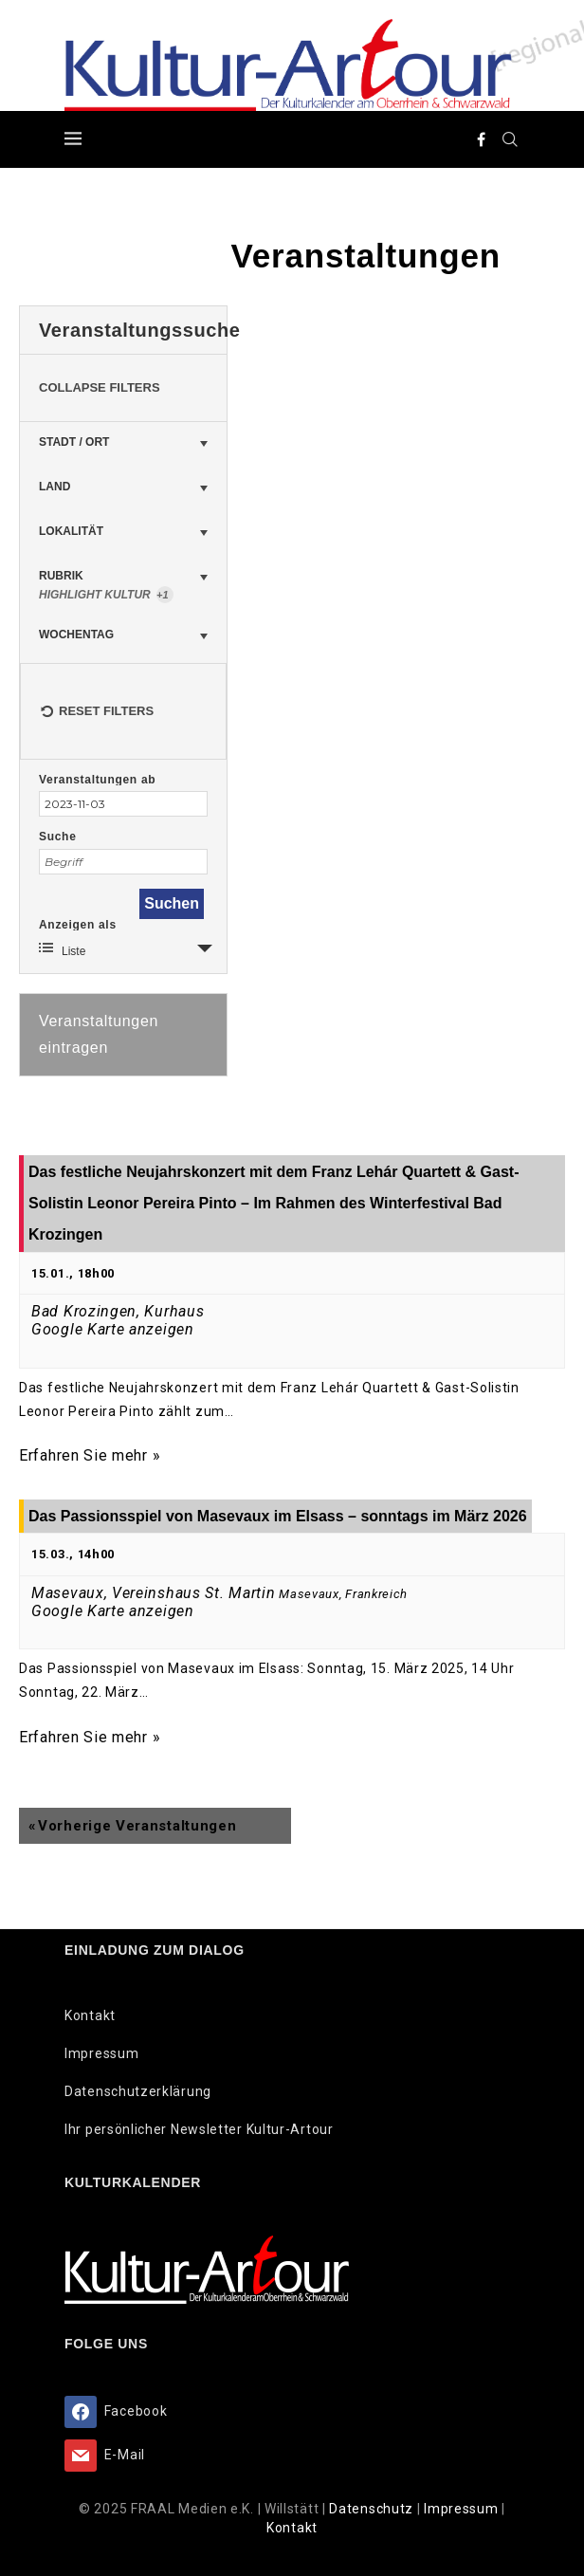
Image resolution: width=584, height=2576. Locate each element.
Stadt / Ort (74, 442)
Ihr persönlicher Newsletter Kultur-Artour (199, 2129)
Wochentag (76, 634)
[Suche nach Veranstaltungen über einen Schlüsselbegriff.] (123, 861)
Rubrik (123, 585)
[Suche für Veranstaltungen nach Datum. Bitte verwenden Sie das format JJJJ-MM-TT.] (123, 804)
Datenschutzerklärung (137, 2091)
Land (54, 486)
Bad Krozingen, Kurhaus (117, 1311)
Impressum (101, 2053)
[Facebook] (481, 139)
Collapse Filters (99, 387)
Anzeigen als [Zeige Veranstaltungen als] (78, 924)
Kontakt (90, 2015)
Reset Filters (97, 705)
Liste (62, 949)
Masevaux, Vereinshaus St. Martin (153, 1593)
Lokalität (71, 531)
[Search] (510, 139)
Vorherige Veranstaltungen (132, 1825)
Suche (58, 836)
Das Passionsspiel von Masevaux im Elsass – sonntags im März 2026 (277, 1516)
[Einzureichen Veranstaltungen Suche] (171, 904)
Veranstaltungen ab (97, 779)
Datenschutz (372, 2508)
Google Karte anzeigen (112, 1329)
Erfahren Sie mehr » (89, 1455)
